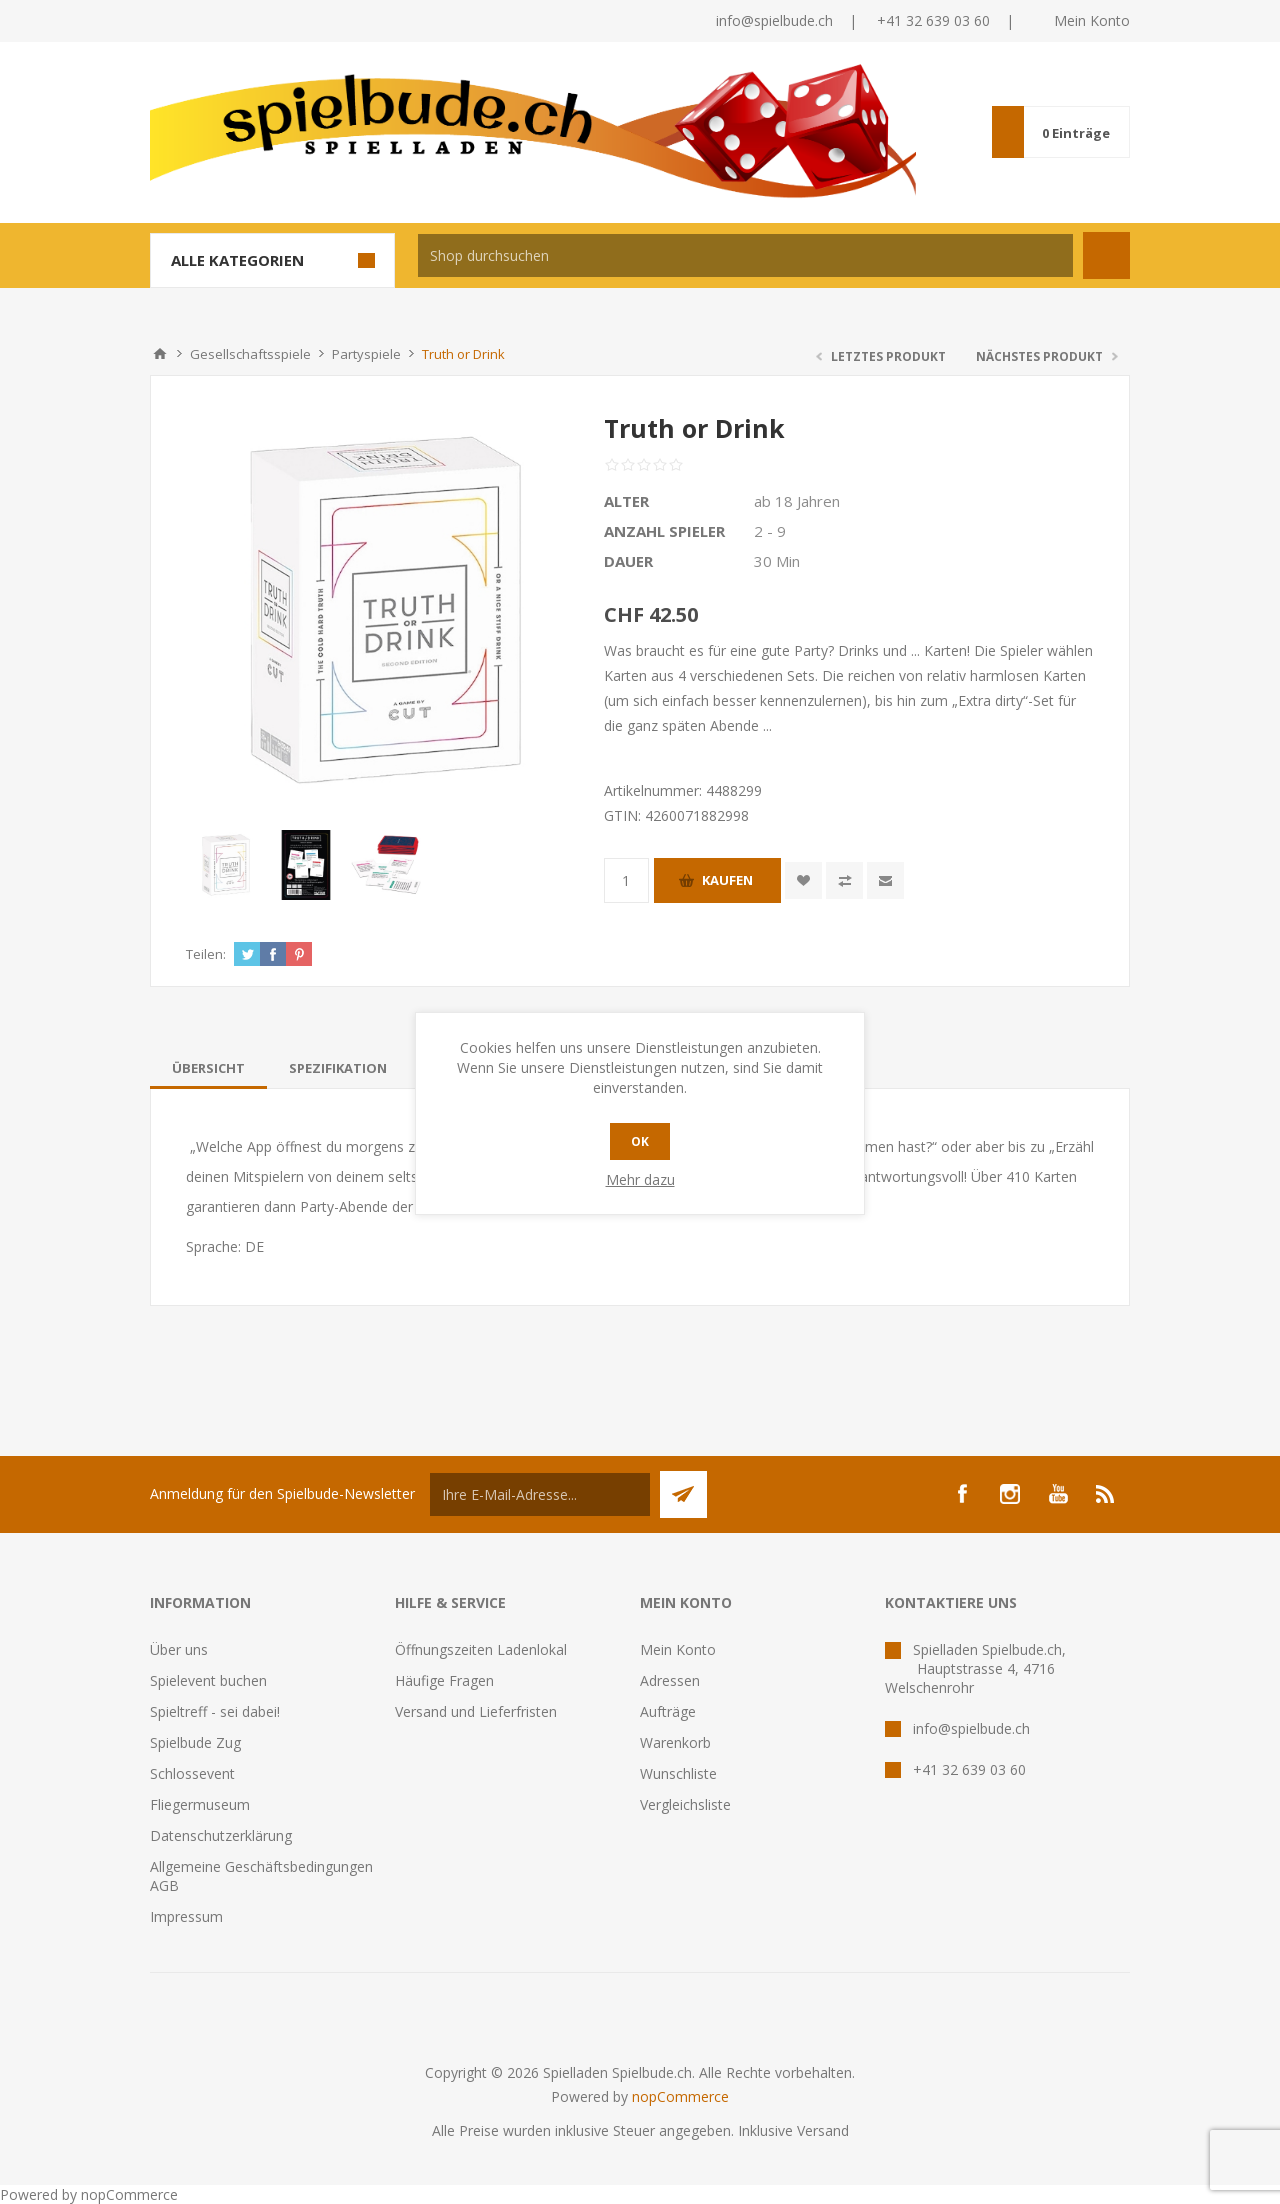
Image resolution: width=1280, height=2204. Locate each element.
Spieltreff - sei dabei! (215, 1711)
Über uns (179, 1649)
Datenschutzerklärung (221, 1835)
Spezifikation (338, 1068)
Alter (626, 501)
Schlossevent (192, 1773)
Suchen (1106, 255)
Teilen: (206, 954)
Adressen (670, 1680)
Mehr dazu (640, 1179)
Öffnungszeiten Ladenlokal (481, 1649)
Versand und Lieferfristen (476, 1711)
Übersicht (208, 1068)
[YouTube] (1058, 1494)
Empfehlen (885, 880)
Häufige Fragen (444, 1680)
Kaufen (727, 880)
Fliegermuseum (200, 1804)
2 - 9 (770, 531)
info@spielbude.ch (774, 20)
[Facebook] (962, 1494)
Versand (823, 2130)
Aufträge (668, 1711)
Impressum (186, 1916)
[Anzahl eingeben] (626, 880)
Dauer (628, 561)
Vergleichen (844, 880)
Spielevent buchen (208, 1680)
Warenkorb (675, 1742)
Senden (683, 1494)
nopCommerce (680, 2096)
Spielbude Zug (195, 1742)
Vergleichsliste (685, 1804)
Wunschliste (678, 1773)
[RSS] (1106, 1494)
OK (640, 1141)
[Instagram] (1010, 1494)
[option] (226, 865)
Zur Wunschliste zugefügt (803, 880)
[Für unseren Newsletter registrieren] (540, 1494)
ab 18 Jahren (797, 501)
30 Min (777, 561)
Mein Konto (1092, 20)
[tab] (208, 1068)
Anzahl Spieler (664, 531)
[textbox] (745, 255)
